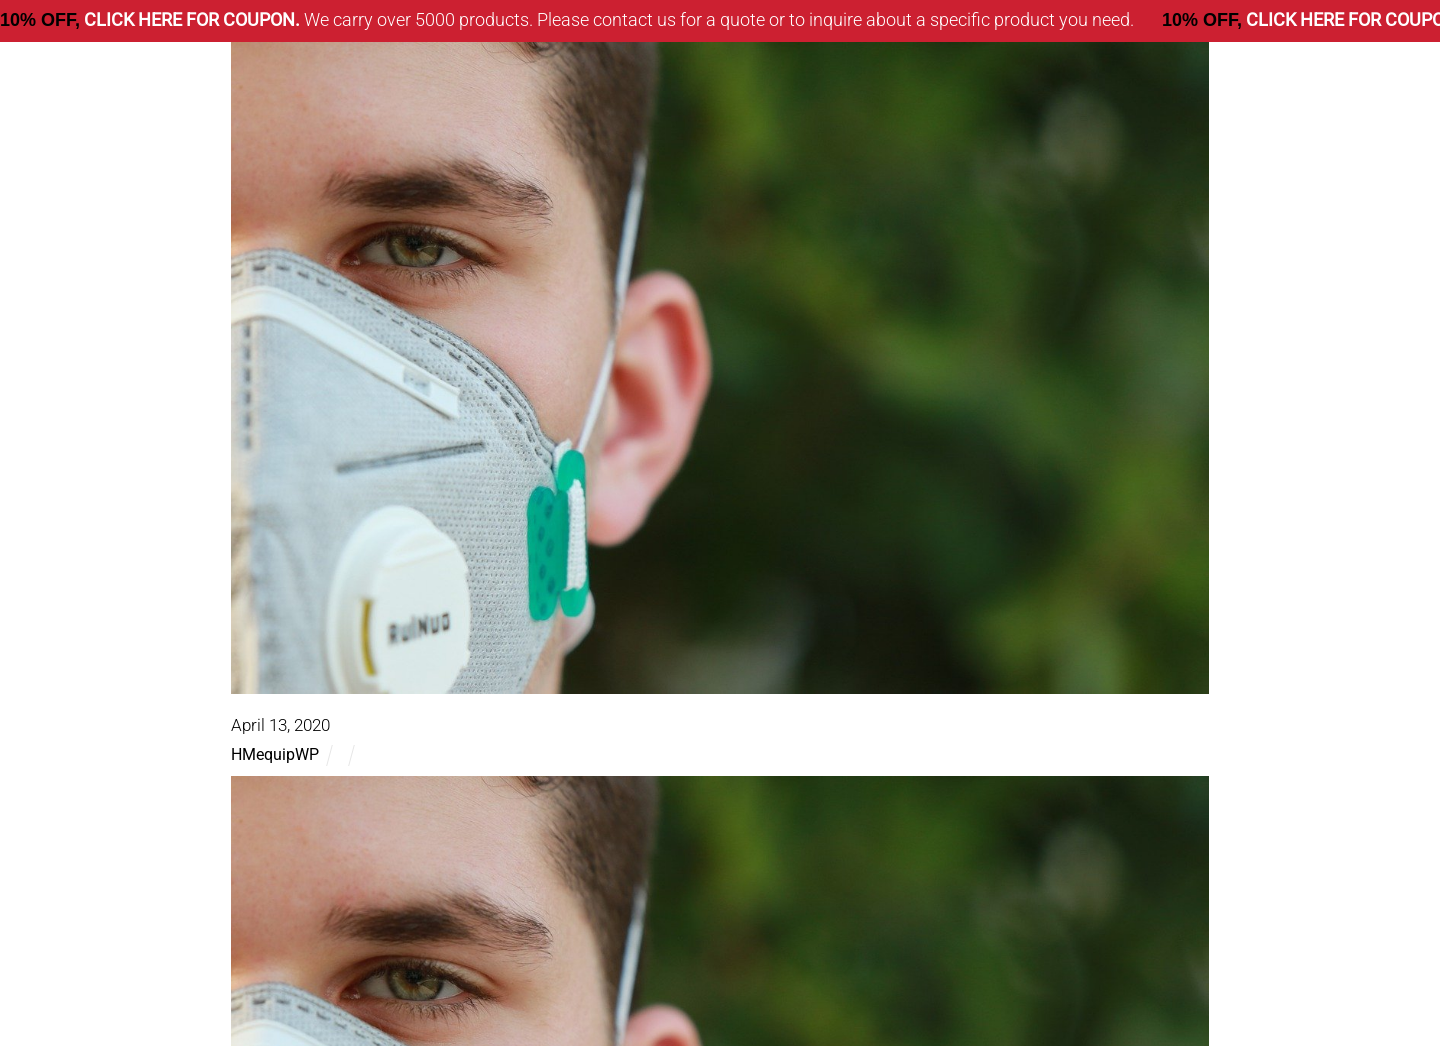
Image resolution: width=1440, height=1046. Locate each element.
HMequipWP (275, 754)
